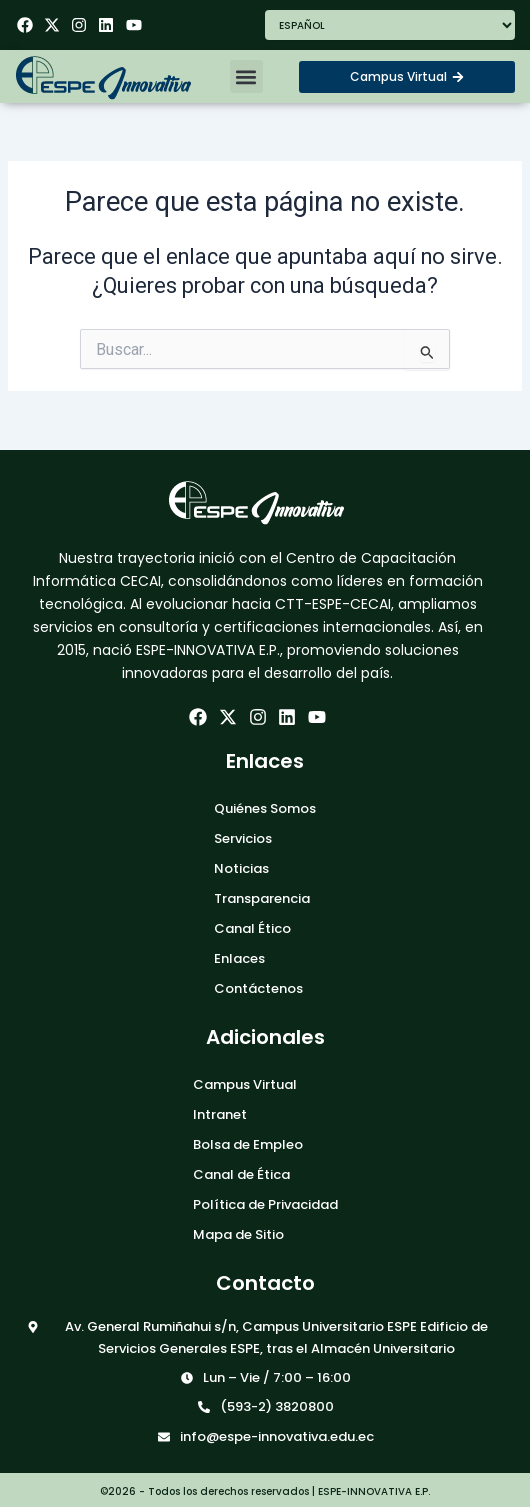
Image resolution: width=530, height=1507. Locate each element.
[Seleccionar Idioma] (390, 25)
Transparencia (262, 898)
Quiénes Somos (265, 808)
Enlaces (239, 958)
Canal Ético (252, 928)
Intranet (220, 1114)
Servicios (243, 838)
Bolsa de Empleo (248, 1144)
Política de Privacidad (265, 1204)
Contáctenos (258, 988)
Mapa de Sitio (238, 1234)
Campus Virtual (245, 1084)
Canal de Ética (241, 1174)
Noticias (241, 868)
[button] (246, 76)
